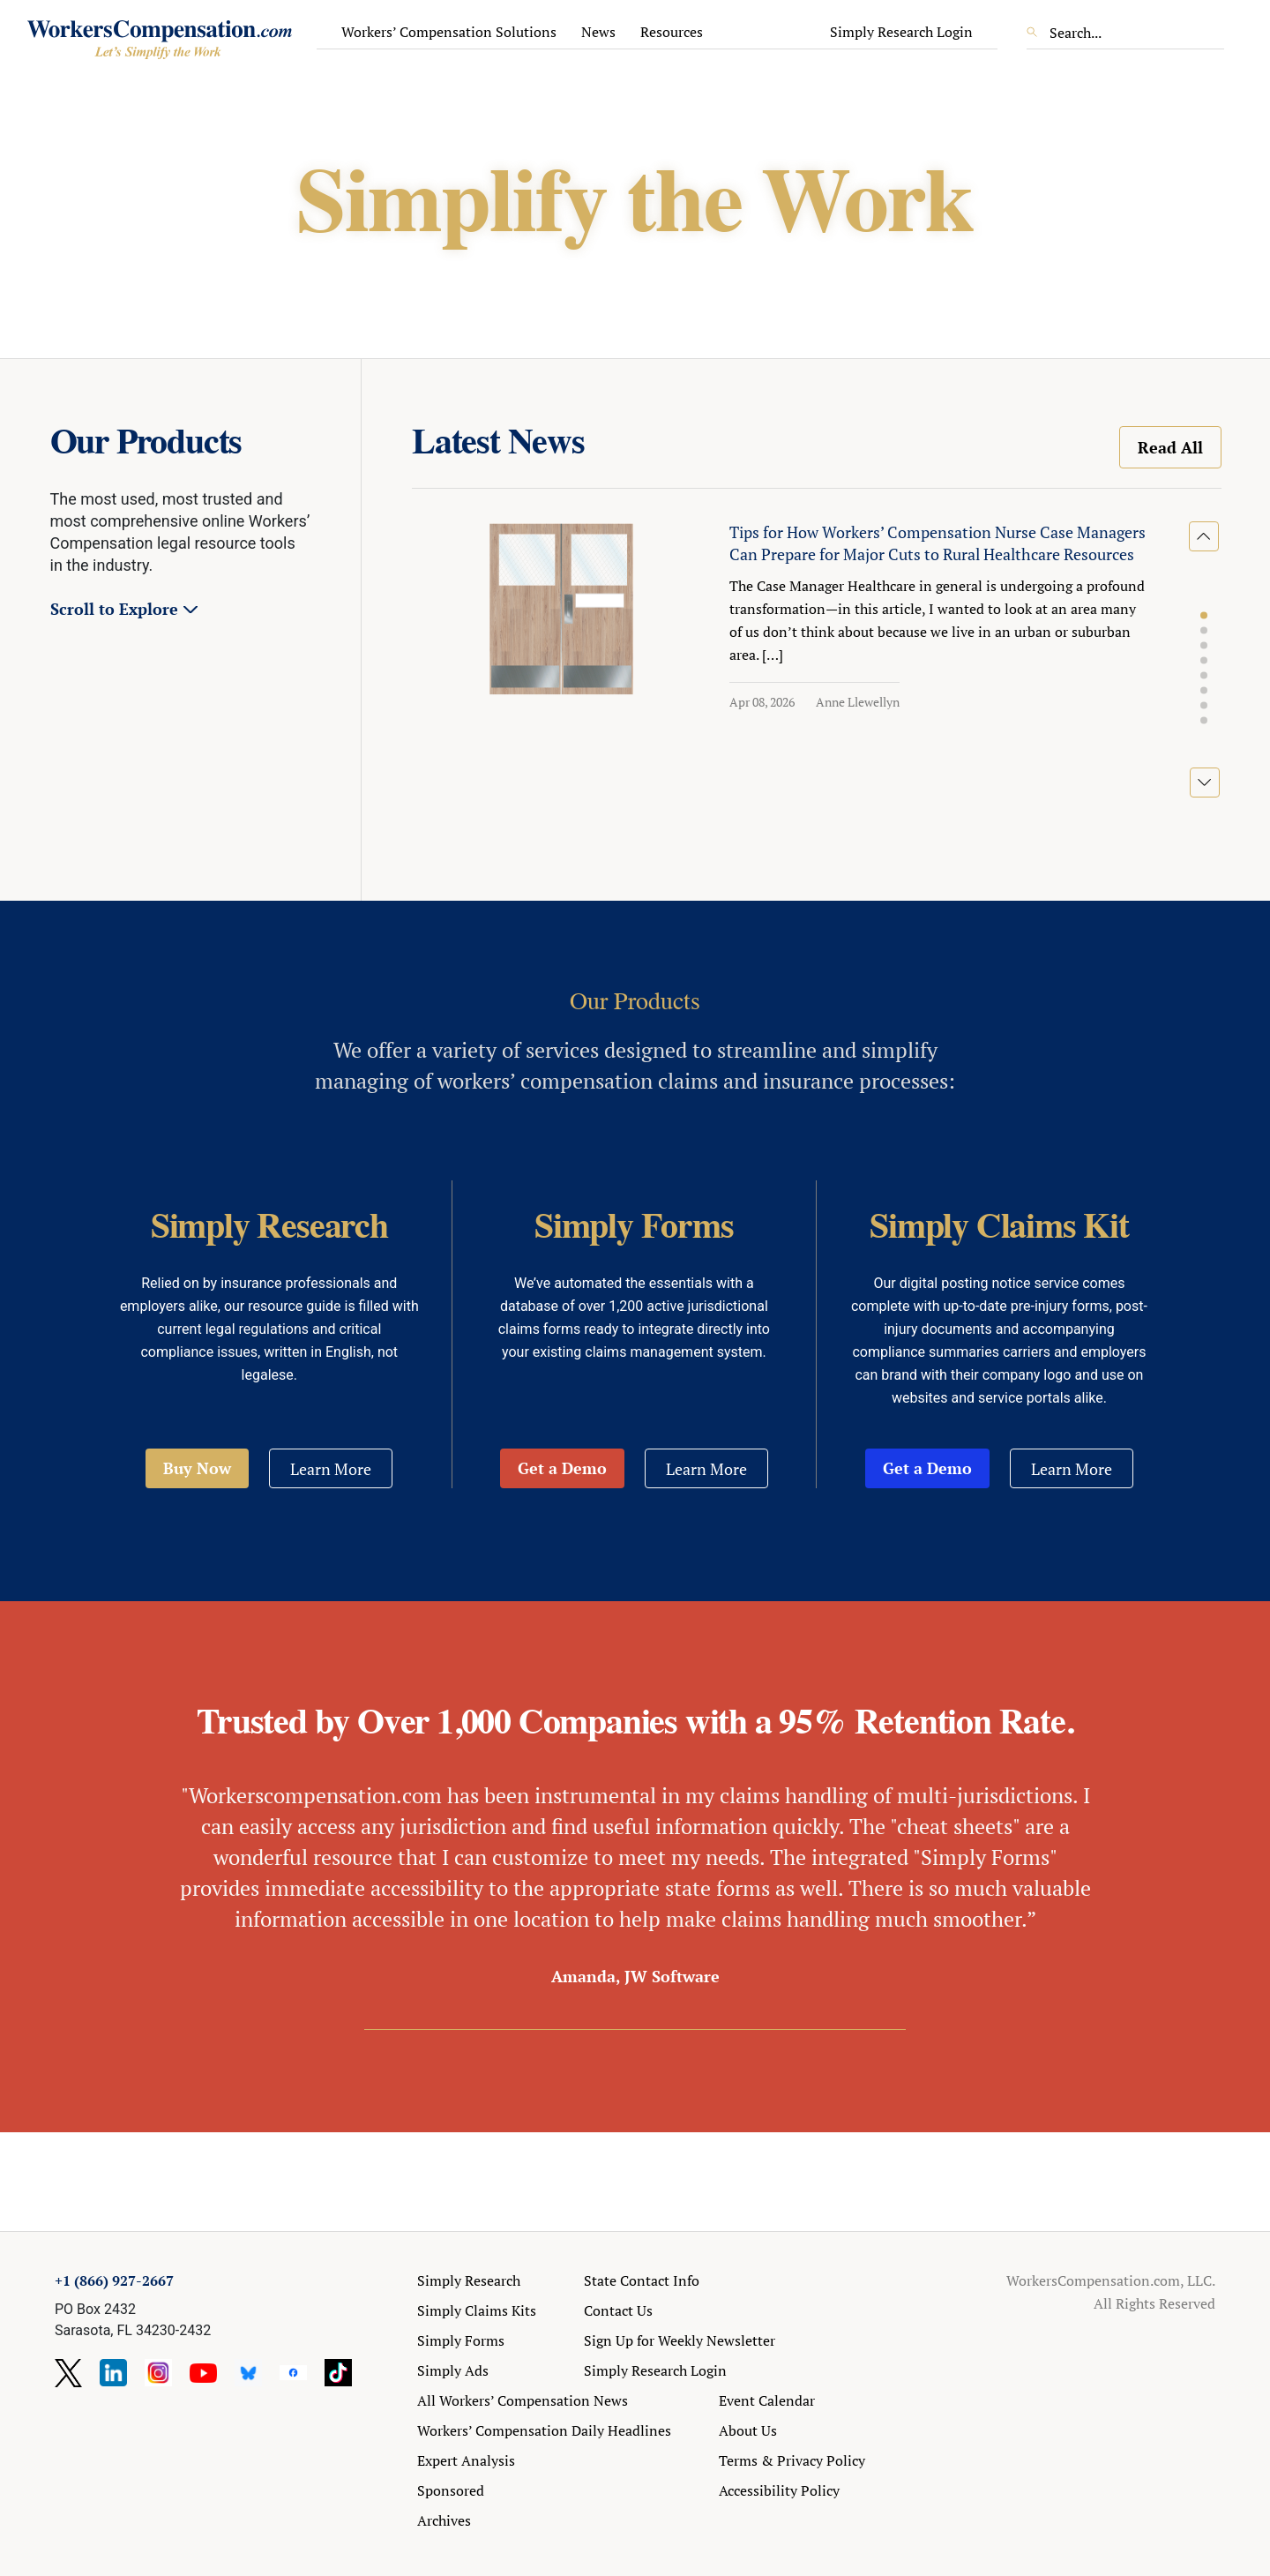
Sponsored (450, 2490)
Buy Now (197, 1468)
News (598, 31)
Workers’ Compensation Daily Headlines (544, 2430)
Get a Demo (562, 1468)
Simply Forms (460, 2340)
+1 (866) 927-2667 (114, 2280)
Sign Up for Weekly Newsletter (679, 2340)
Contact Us (618, 2310)
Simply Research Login (901, 31)
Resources (671, 31)
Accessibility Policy (779, 2490)
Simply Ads (453, 2370)
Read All (1170, 447)
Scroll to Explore (114, 608)
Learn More (330, 1468)
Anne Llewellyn (858, 701)
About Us (748, 2430)
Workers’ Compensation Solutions (449, 31)
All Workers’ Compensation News (522, 2400)
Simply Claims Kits (476, 2310)
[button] (1203, 615)
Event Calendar (767, 2400)
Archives (444, 2520)
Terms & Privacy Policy (792, 2460)
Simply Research (468, 2280)
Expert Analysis (466, 2460)
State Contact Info (641, 2280)
